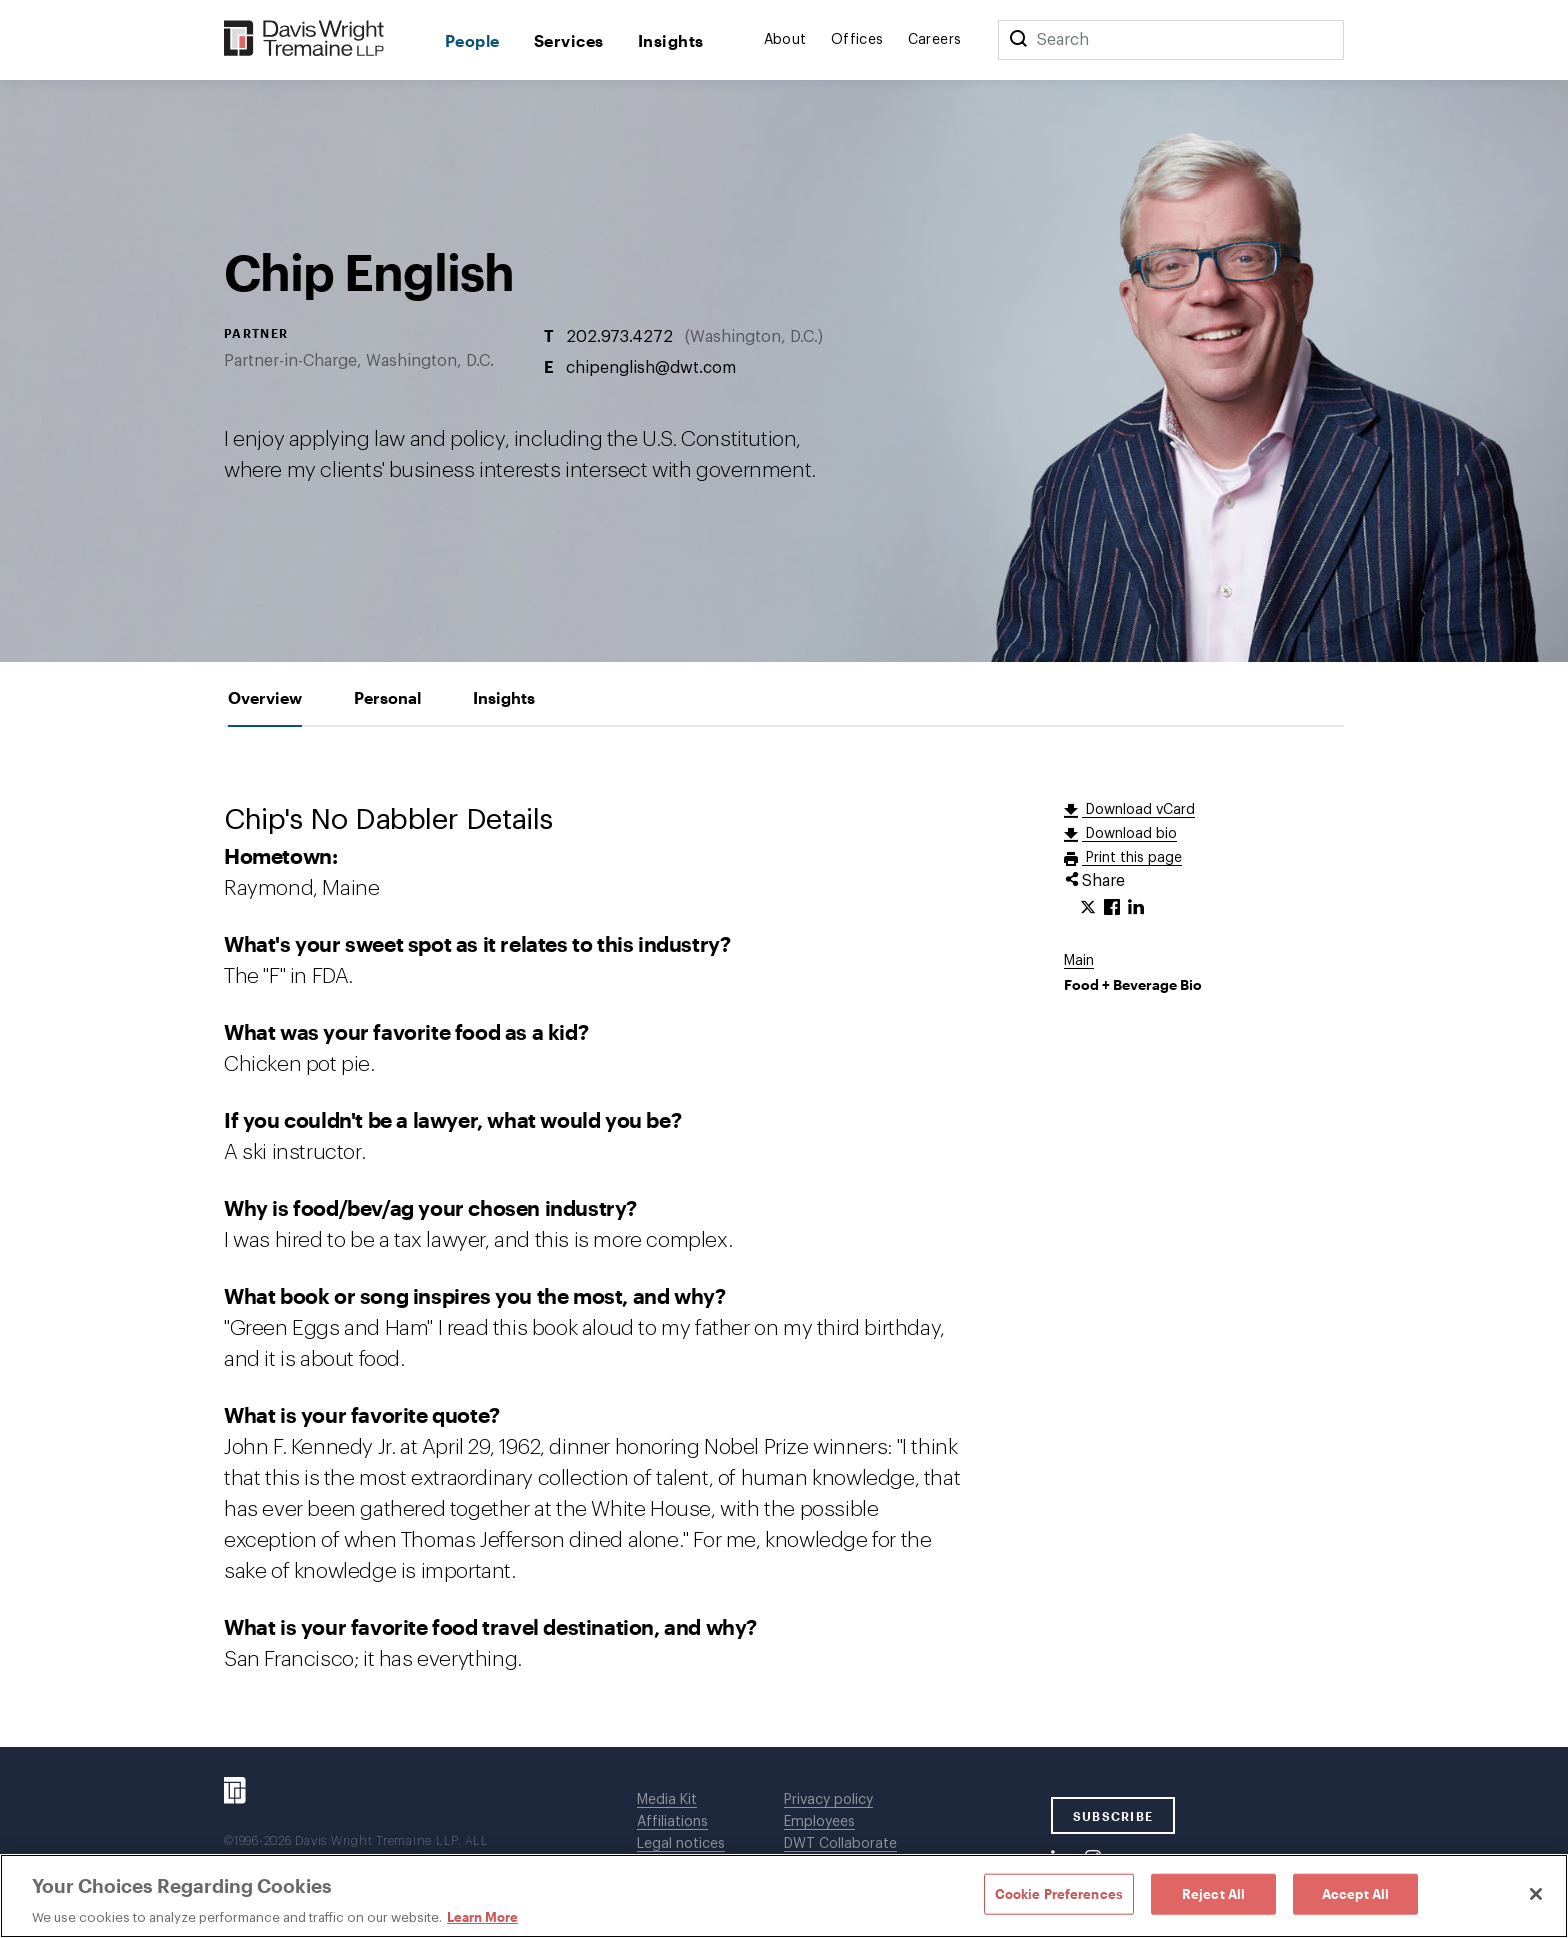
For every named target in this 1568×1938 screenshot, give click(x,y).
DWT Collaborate (840, 1844)
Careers (935, 40)
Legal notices (681, 1844)
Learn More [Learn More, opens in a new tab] (482, 1917)
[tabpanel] (784, 1237)
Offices (857, 40)
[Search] (1018, 40)
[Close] (1536, 1894)
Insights (671, 40)
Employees (819, 1822)
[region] (784, 1896)
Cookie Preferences (1059, 1893)
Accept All (1355, 1893)
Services (569, 40)
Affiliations (672, 1822)
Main (1079, 961)
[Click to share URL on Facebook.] (1112, 908)
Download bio (1129, 834)
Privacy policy (828, 1800)
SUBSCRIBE (1113, 1816)
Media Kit (667, 1800)
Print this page (1132, 858)
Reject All (1213, 1893)
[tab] (265, 697)
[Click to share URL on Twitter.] (1088, 908)
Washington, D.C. (754, 336)
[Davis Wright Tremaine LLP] (304, 39)
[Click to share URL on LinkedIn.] (1136, 908)
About (785, 40)
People (472, 40)
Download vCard (1138, 810)
